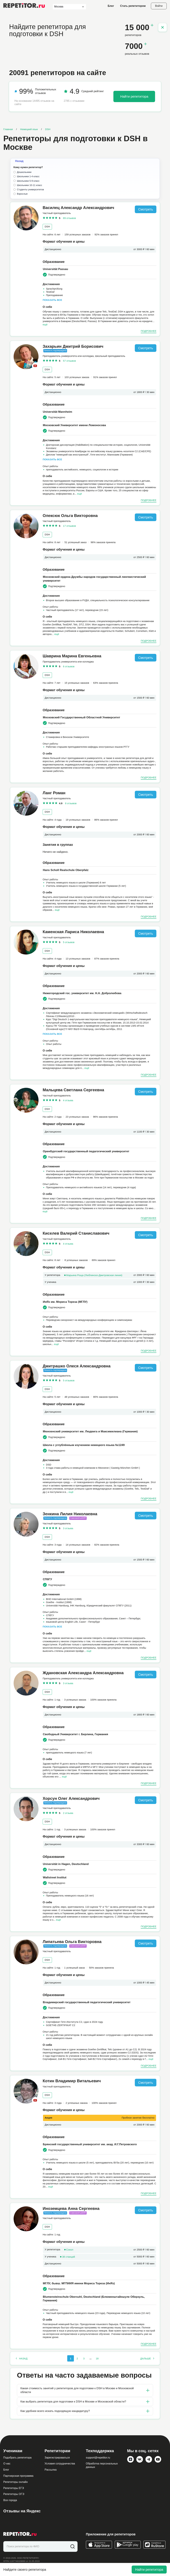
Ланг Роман (54, 793)
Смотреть (145, 209)
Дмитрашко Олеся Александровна (77, 1366)
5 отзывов (68, 942)
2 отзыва (68, 1813)
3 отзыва (68, 1528)
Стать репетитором (133, 5)
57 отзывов (69, 360)
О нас (6, 2463)
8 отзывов (71, 803)
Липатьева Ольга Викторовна (72, 1942)
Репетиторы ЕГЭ (13, 2488)
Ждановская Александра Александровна (83, 1673)
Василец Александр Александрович (78, 208)
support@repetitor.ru (98, 2457)
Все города (10, 2500)
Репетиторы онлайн (15, 2482)
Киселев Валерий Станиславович (76, 1233)
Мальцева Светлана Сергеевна (73, 1090)
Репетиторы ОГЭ (13, 2494)
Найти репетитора (134, 96)
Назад (19, 161)
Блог (111, 5)
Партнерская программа (18, 2475)
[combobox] (66, 6)
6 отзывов (68, 666)
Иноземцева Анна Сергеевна (71, 2208)
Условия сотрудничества (60, 2463)
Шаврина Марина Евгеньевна (72, 656)
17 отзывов (69, 525)
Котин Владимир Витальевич (72, 2081)
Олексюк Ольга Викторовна (70, 515)
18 (97, 2358)
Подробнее (148, 330)
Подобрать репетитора (17, 2457)
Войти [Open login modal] (159, 5)
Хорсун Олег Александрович (71, 1798)
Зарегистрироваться (57, 2457)
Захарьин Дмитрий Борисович (73, 346)
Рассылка (51, 2469)
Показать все (52, 300)
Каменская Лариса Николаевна (73, 932)
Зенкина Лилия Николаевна (70, 1514)
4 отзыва (68, 1100)
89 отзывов (69, 218)
